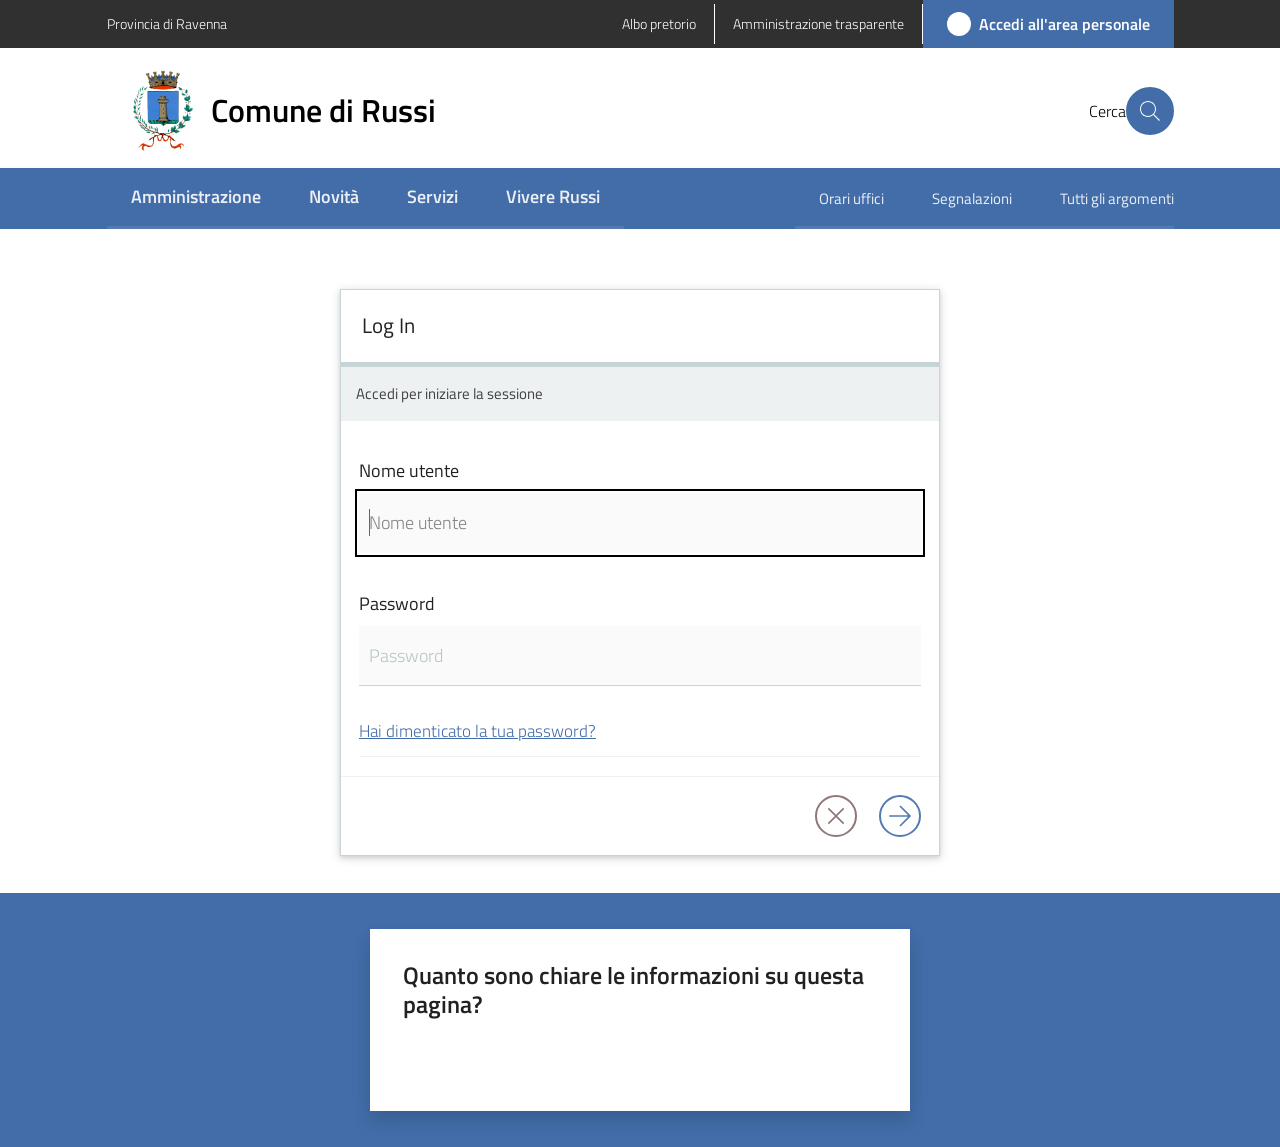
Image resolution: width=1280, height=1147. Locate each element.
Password (397, 603)
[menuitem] (196, 198)
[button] (1150, 111)
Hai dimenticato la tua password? (477, 730)
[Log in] (900, 816)
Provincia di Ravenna (167, 23)
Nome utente (409, 470)
